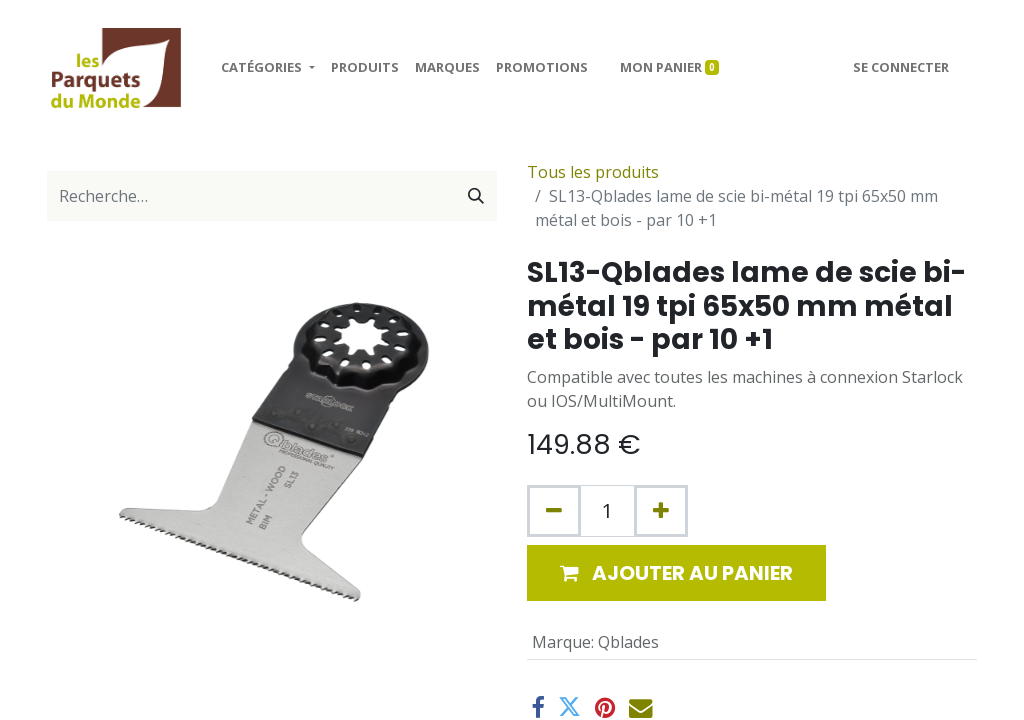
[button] (676, 573)
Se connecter (901, 67)
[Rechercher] (476, 196)
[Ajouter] (661, 511)
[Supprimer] (554, 511)
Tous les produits (593, 172)
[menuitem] (365, 68)
